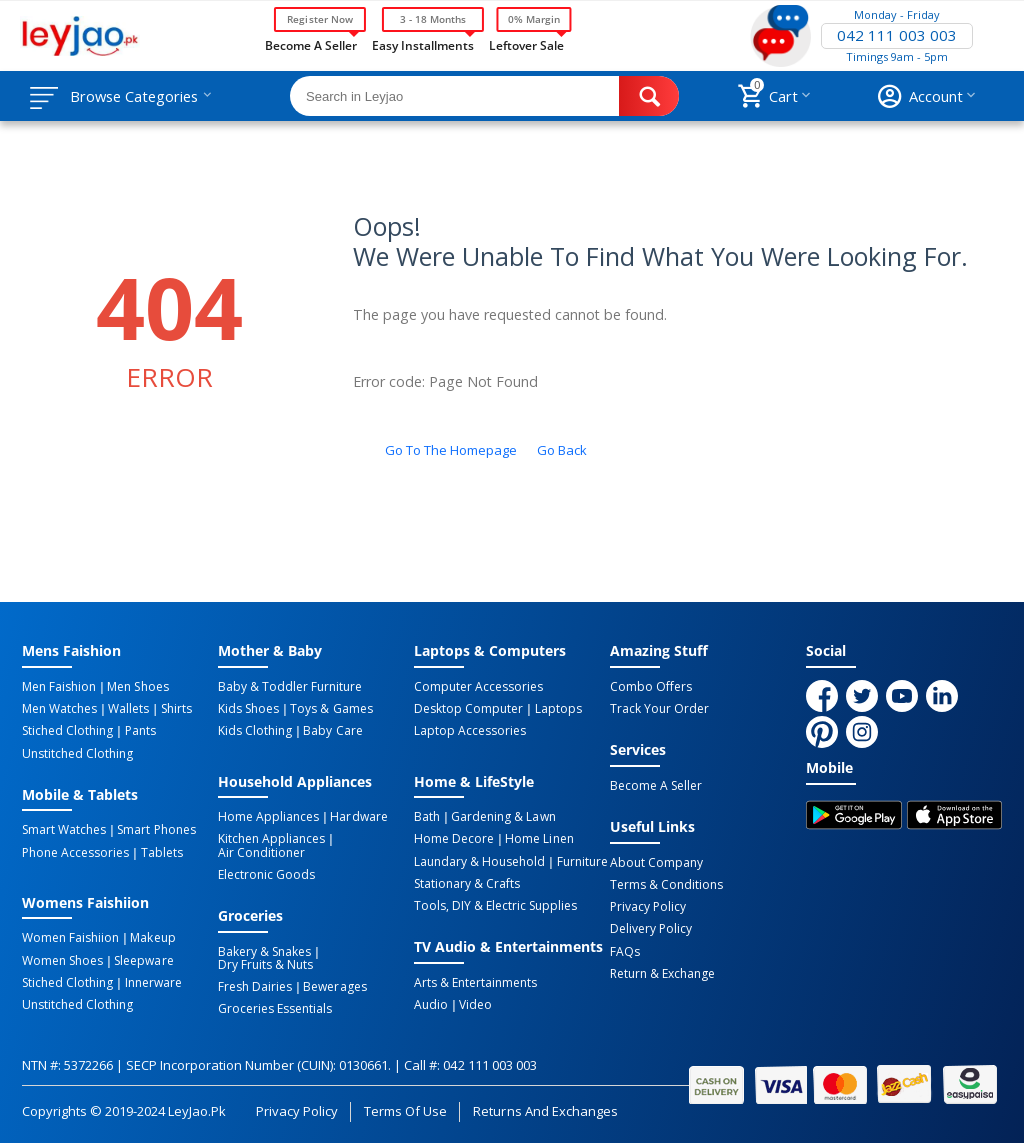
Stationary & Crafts (467, 883)
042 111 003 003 (897, 36)
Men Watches (59, 709)
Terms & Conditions (666, 885)
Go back (562, 450)
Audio (431, 1004)
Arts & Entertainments (475, 982)
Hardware (358, 817)
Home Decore (454, 839)
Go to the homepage (451, 450)
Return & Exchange (662, 973)
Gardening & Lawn (503, 817)
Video (475, 1004)
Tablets (161, 852)
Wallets (128, 709)
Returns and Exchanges (545, 1110)
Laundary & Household (479, 861)
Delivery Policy (651, 929)
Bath (427, 817)
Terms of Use (405, 1110)
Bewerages (334, 986)
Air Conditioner (261, 852)
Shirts (174, 709)
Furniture (581, 861)
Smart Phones (156, 830)
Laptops (557, 709)
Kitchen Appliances (271, 839)
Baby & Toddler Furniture (290, 687)
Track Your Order (659, 709)
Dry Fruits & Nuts (265, 964)
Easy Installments (423, 44)
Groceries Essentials (275, 1008)
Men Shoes (137, 687)
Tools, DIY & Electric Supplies (495, 905)
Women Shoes (62, 960)
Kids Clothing (255, 731)
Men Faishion (59, 687)
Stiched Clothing (67, 731)
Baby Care (332, 731)
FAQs (625, 951)
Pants (139, 731)
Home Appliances (268, 817)
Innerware (152, 982)
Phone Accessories (75, 852)
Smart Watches (64, 830)
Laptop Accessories (470, 731)
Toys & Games (331, 709)
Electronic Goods (266, 874)
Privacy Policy (648, 907)
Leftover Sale (526, 44)
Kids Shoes (248, 709)
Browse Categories (137, 96)
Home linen (539, 839)
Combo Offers (651, 687)
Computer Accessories (478, 687)
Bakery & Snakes (264, 951)
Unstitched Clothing (77, 753)
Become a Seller (311, 44)
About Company (656, 863)
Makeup (152, 938)
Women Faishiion (70, 938)
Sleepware (143, 960)
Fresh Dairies (255, 986)
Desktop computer (468, 709)
